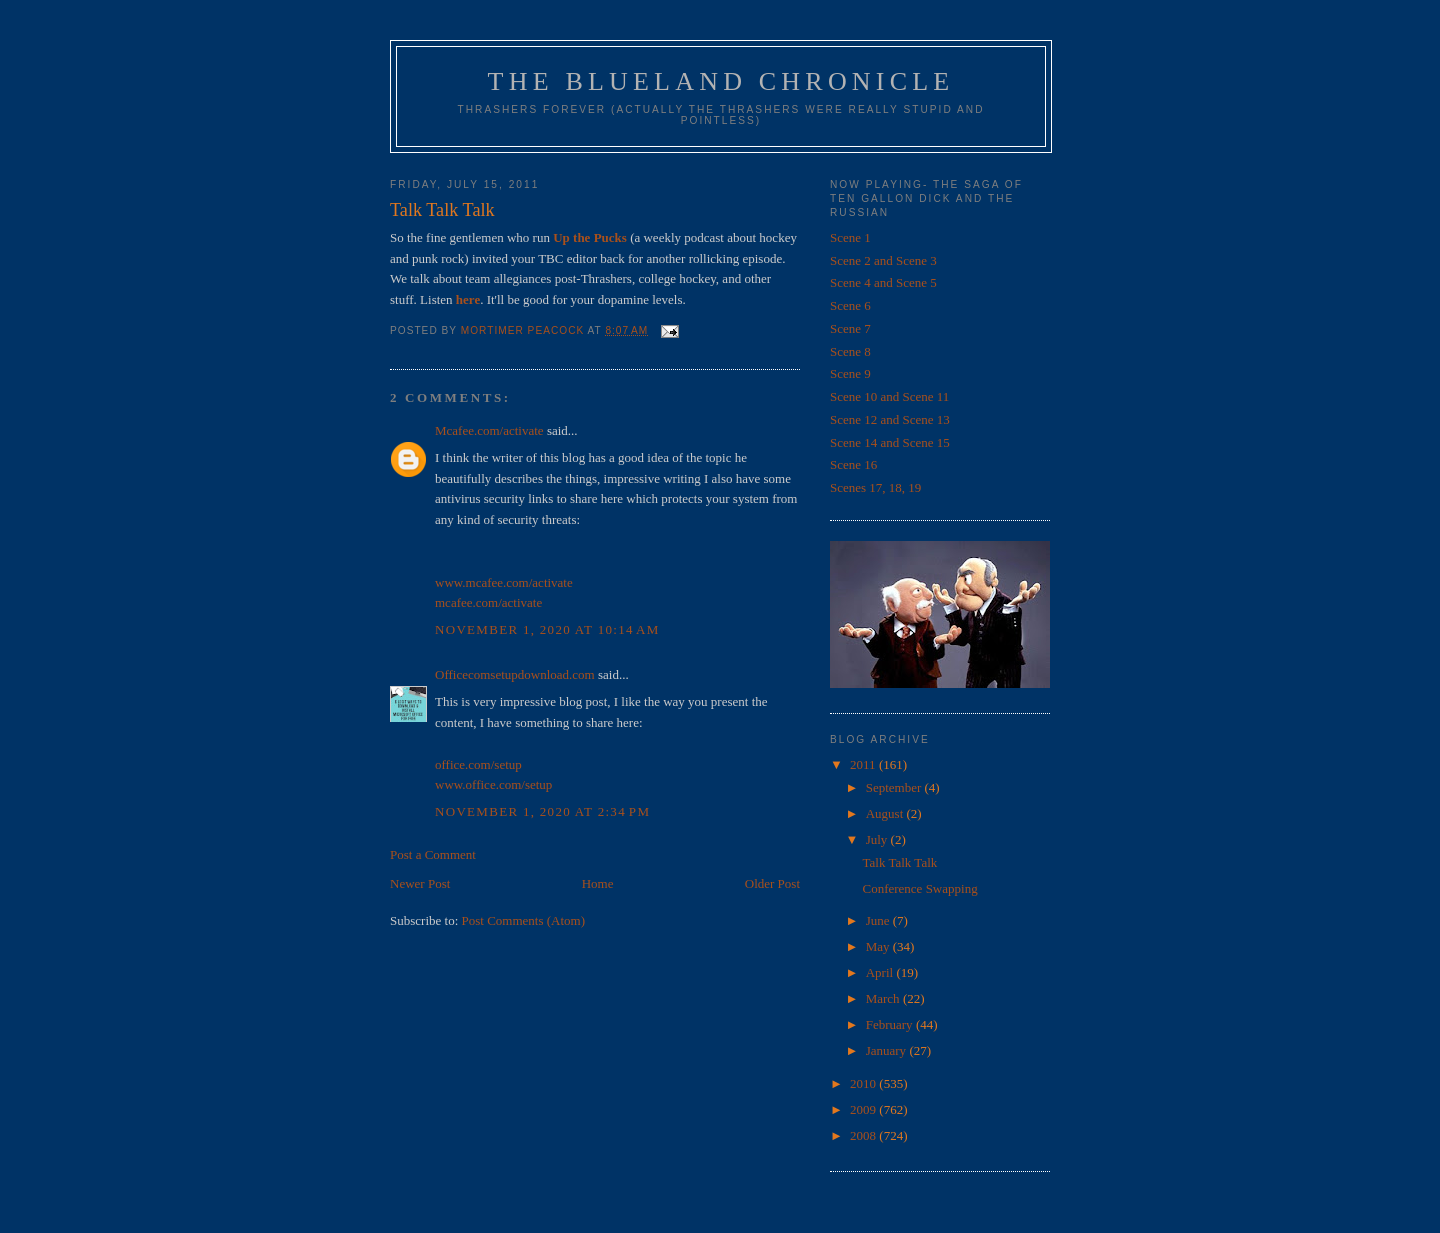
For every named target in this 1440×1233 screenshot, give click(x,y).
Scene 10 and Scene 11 (889, 396)
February (891, 1024)
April (881, 972)
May (879, 946)
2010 (864, 1083)
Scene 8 (850, 351)
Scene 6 (850, 305)
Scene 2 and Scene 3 (883, 260)
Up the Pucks (590, 237)
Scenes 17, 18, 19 (875, 487)
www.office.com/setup (493, 784)
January (888, 1050)
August (886, 813)
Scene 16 (853, 464)
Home (598, 883)
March (884, 998)
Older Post (772, 883)
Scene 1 (850, 237)
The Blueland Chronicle (721, 81)
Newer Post (420, 883)
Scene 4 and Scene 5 (883, 282)
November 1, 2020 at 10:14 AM (547, 629)
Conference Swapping (919, 888)
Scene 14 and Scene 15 (890, 442)
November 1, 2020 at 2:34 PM (542, 811)
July (878, 839)
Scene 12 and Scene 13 (890, 419)
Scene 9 (850, 373)
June (879, 920)
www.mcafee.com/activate (504, 582)
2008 (864, 1135)
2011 (864, 764)
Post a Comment (433, 854)
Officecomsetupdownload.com (515, 674)
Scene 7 (850, 328)
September (895, 787)
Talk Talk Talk (899, 862)
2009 (864, 1109)
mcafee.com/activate (488, 602)
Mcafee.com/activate (489, 430)
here (468, 299)
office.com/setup (478, 764)
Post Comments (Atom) (524, 920)
